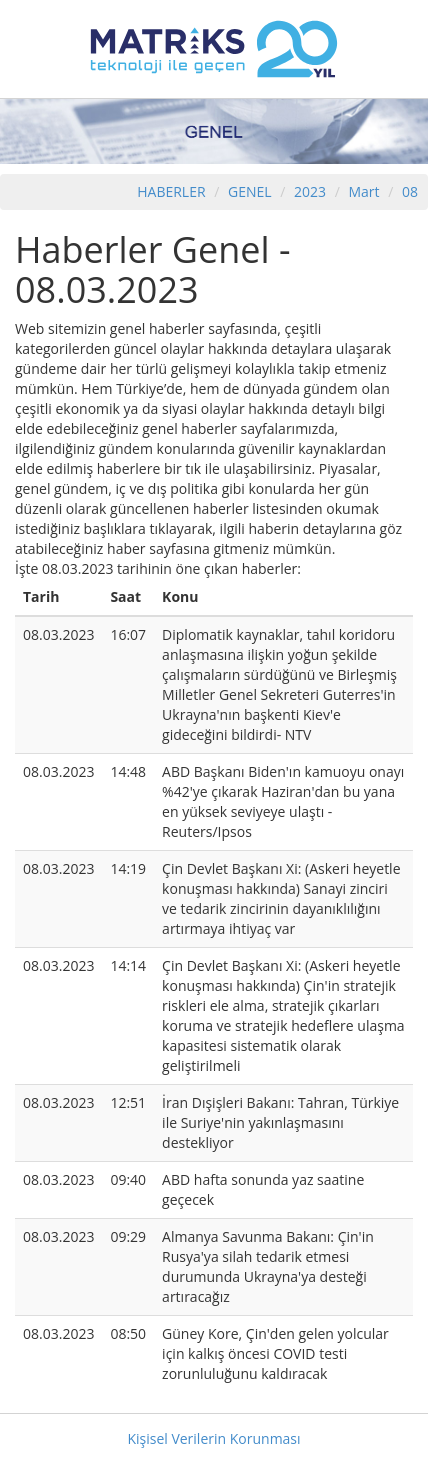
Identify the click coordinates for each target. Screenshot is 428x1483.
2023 (312, 191)
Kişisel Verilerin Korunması (213, 1438)
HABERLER (171, 191)
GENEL (250, 191)
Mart (363, 191)
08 (410, 191)
